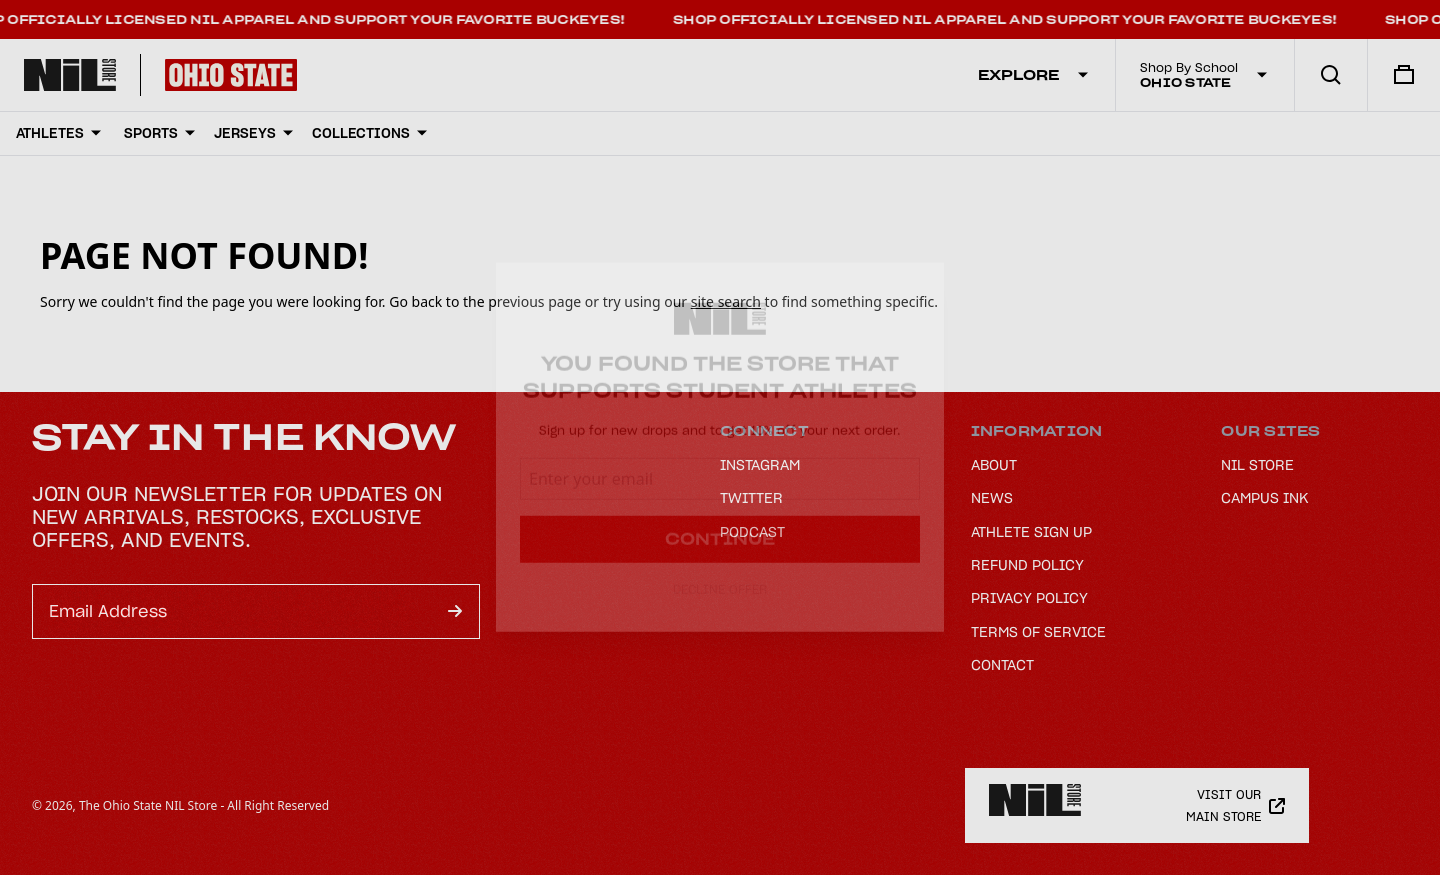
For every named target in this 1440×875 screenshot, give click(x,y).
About (994, 465)
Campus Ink (1264, 498)
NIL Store (1257, 465)
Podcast (752, 532)
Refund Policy (1027, 565)
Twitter (751, 498)
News (992, 498)
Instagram (760, 465)
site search (726, 301)
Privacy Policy (1029, 598)
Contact (1002, 665)
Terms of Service (1038, 632)
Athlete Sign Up (1031, 532)
